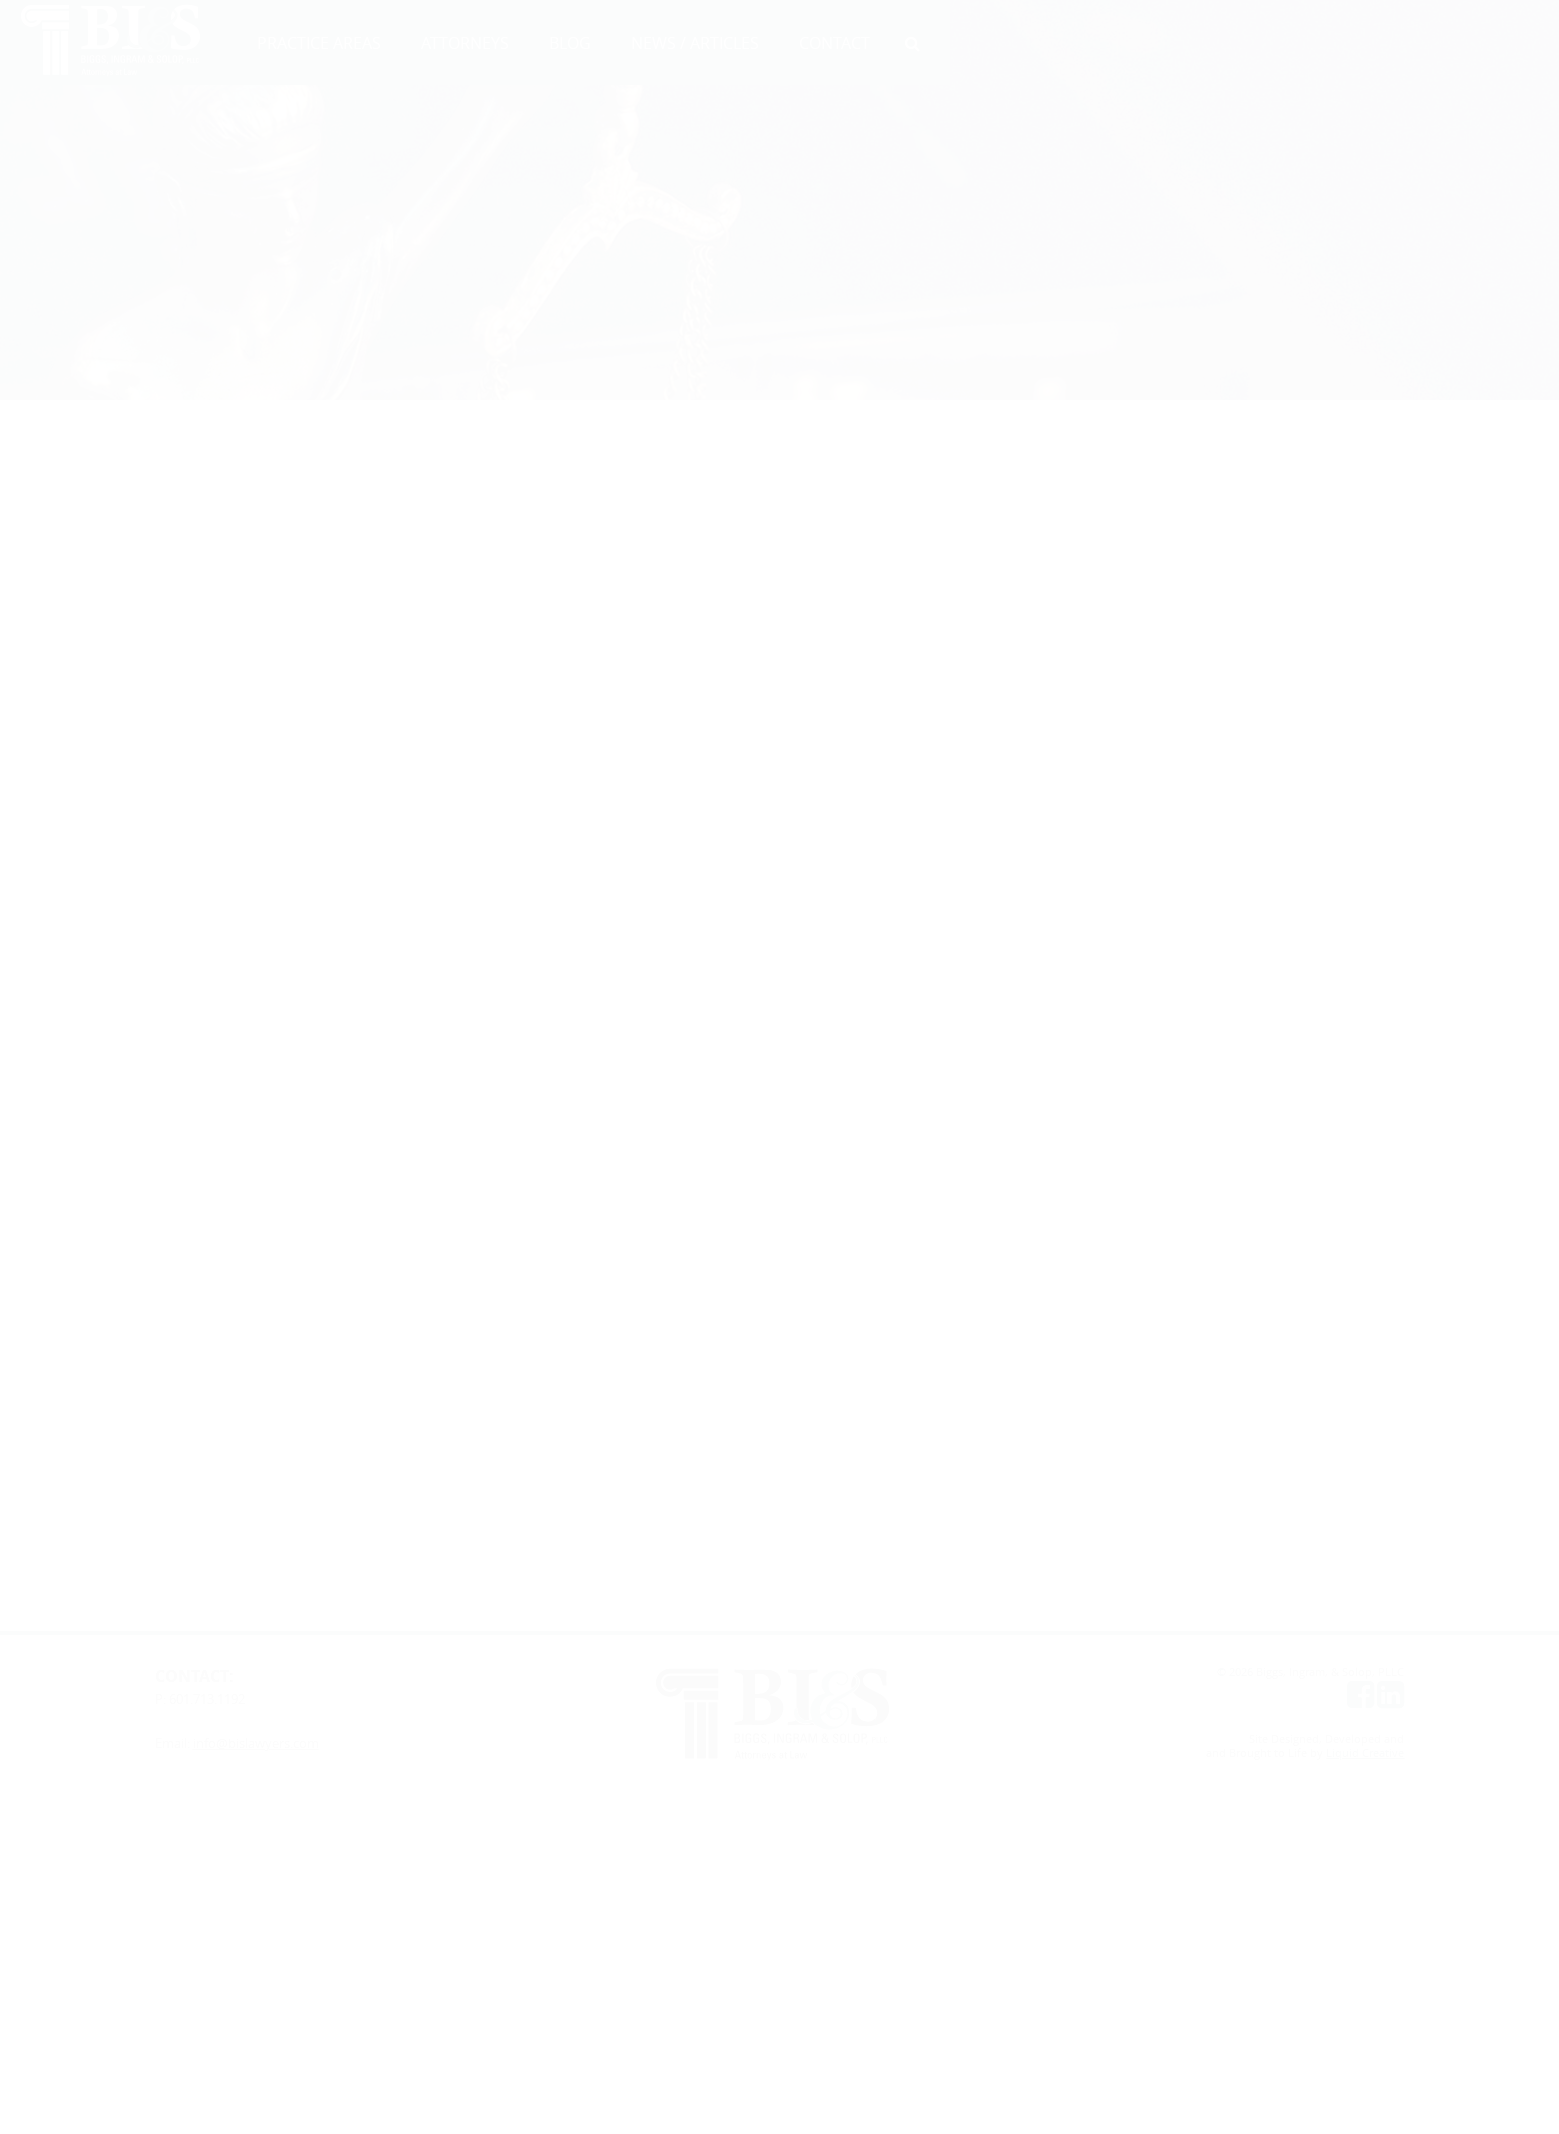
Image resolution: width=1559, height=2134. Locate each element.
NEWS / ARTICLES (695, 43)
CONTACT (834, 43)
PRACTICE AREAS (319, 43)
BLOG (570, 43)
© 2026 (1236, 1672)
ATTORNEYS (465, 43)
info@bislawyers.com (256, 1743)
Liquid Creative (1365, 1753)
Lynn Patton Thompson (219, 509)
